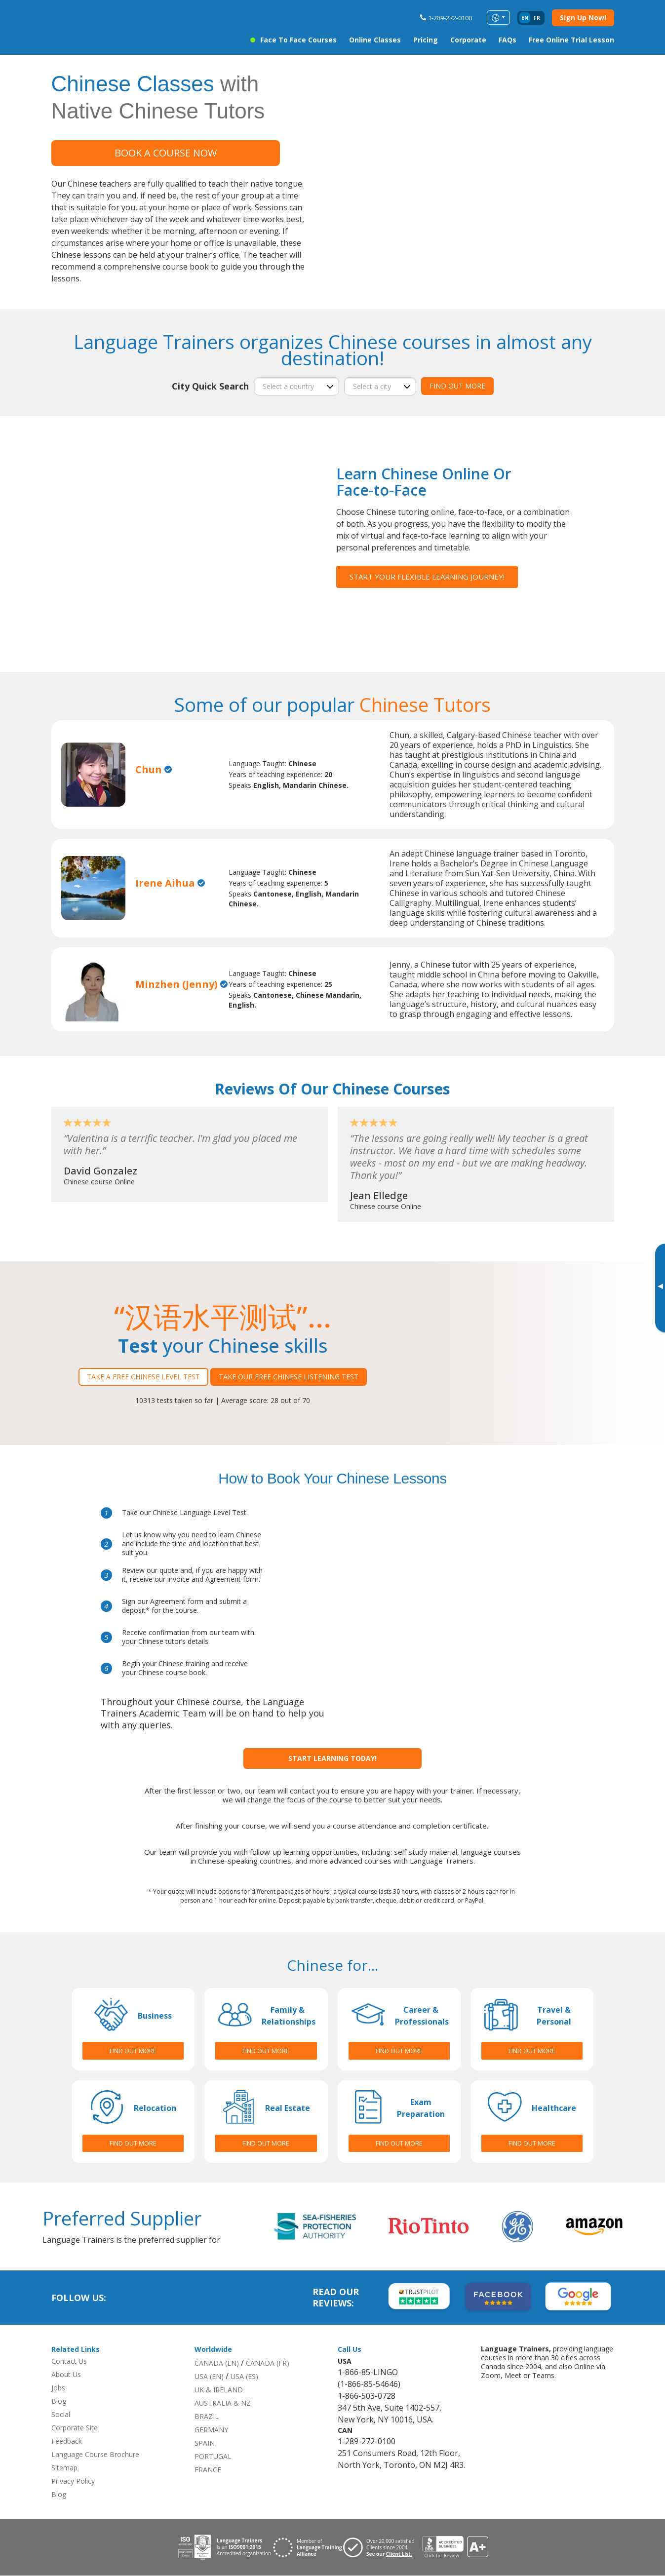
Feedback (66, 2441)
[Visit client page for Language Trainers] (382, 2547)
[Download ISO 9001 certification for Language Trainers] (225, 2547)
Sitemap (64, 2468)
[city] (380, 386)
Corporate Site (74, 2428)
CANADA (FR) (267, 2363)
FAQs (507, 39)
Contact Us (69, 2361)
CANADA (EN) (217, 2363)
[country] (296, 386)
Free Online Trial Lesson (571, 39)
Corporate (468, 39)
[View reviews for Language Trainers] (455, 2548)
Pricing (425, 39)
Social (60, 2415)
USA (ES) (244, 2376)
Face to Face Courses (298, 39)
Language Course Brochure (95, 2454)
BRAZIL (207, 2416)
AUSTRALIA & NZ (223, 2403)
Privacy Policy (73, 2481)
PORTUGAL (213, 2456)
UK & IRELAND (219, 2390)
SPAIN (205, 2443)
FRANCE (208, 2470)
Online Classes (375, 39)
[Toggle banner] (660, 1288)
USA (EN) (209, 2376)
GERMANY (211, 2430)
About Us (66, 2375)
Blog (58, 2401)
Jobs (58, 2388)
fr (537, 17)
